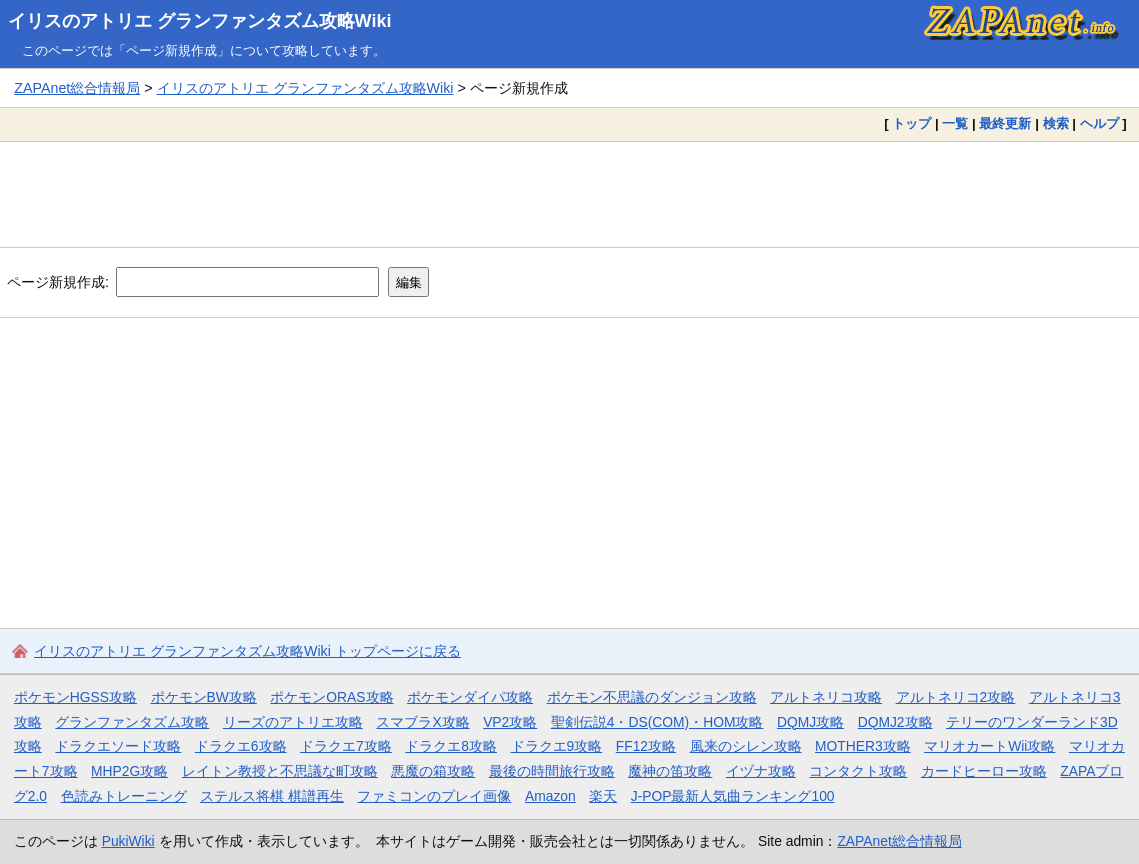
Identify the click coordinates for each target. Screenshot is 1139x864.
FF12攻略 (646, 746)
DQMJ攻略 (810, 722)
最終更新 (1005, 123)
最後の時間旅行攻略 (552, 771)
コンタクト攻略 (858, 771)
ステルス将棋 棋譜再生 (272, 796)
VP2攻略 (510, 722)
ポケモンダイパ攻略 (470, 697)
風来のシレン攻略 (746, 746)
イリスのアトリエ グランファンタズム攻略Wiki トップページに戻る (247, 651)
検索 (1056, 123)
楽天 (603, 796)
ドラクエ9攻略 (557, 746)
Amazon (550, 796)
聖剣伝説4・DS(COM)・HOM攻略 (657, 722)
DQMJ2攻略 (895, 722)
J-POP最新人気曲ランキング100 (733, 796)
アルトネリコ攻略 (826, 697)
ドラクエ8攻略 (451, 746)
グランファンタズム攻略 (132, 722)
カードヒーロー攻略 (984, 771)
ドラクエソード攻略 (118, 746)
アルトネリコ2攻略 (956, 697)
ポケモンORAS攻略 (331, 697)
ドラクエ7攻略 (346, 746)
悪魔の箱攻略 (433, 771)
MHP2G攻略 (129, 771)
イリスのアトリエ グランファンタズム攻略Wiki (200, 21)
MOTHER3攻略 (863, 746)
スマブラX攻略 (422, 722)
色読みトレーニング (124, 796)
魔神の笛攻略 (670, 771)
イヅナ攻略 (761, 771)
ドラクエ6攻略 (241, 746)
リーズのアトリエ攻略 (293, 722)
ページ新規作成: (58, 282)
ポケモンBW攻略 (204, 697)
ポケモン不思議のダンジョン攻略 (652, 697)
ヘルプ (1099, 123)
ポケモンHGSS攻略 (75, 697)
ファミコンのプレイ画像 (434, 796)
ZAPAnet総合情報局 (77, 88)
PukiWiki (128, 841)
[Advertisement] (569, 194)
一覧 (955, 123)
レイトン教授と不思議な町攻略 (280, 771)
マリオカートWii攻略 (989, 746)
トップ (911, 123)
